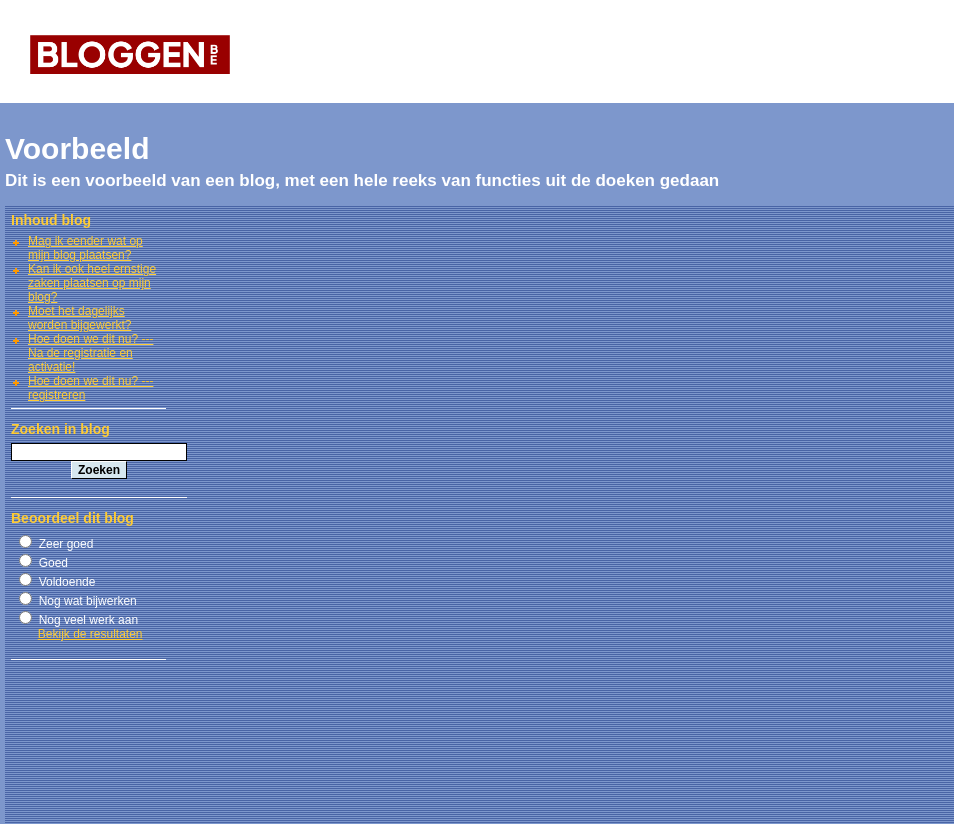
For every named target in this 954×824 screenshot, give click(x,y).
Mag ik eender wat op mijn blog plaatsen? (85, 248)
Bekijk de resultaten (90, 634)
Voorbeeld (77, 148)
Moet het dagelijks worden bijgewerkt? (79, 318)
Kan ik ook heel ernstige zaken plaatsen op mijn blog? (92, 283)
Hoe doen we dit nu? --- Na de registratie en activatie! (90, 353)
